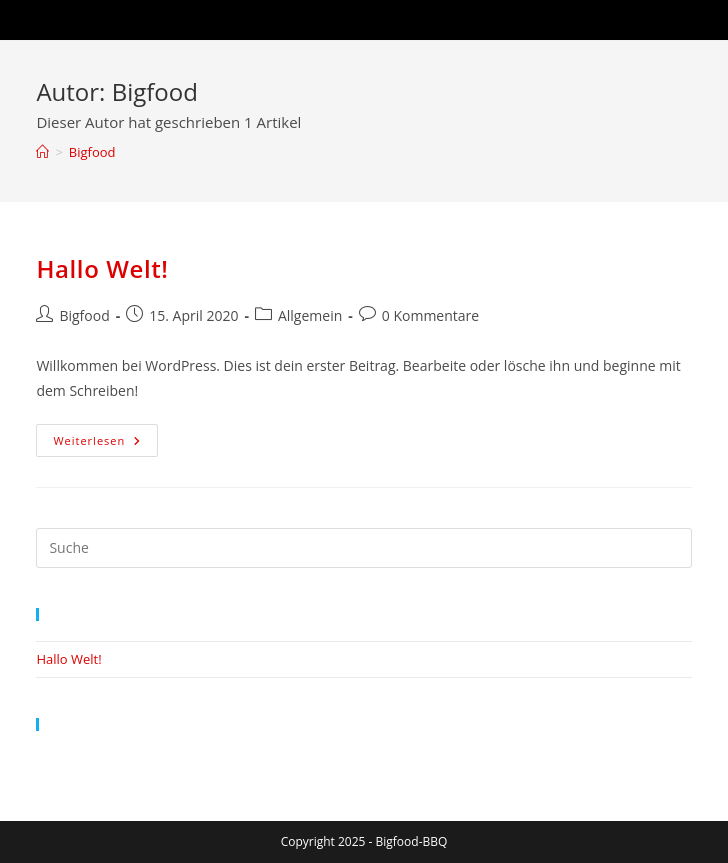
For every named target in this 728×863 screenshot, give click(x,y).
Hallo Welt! (102, 268)
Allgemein (310, 315)
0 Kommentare (430, 315)
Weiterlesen (105, 444)
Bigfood (92, 152)
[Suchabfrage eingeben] (363, 548)
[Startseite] (42, 152)
